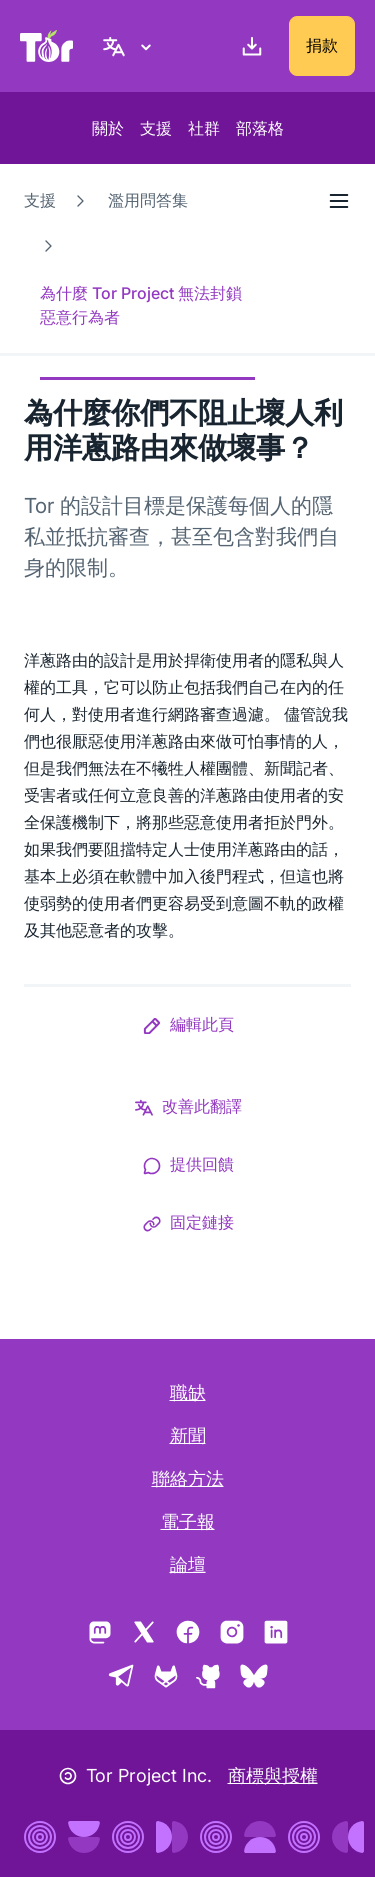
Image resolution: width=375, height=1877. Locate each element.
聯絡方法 (188, 1478)
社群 (204, 128)
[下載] (248, 46)
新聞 (188, 1435)
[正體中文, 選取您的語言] (130, 46)
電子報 (188, 1521)
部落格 (260, 128)
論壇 (188, 1564)
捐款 (322, 45)
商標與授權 (273, 1775)
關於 (108, 128)
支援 (156, 128)
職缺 (188, 1392)
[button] (188, 1028)
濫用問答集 (148, 200)
